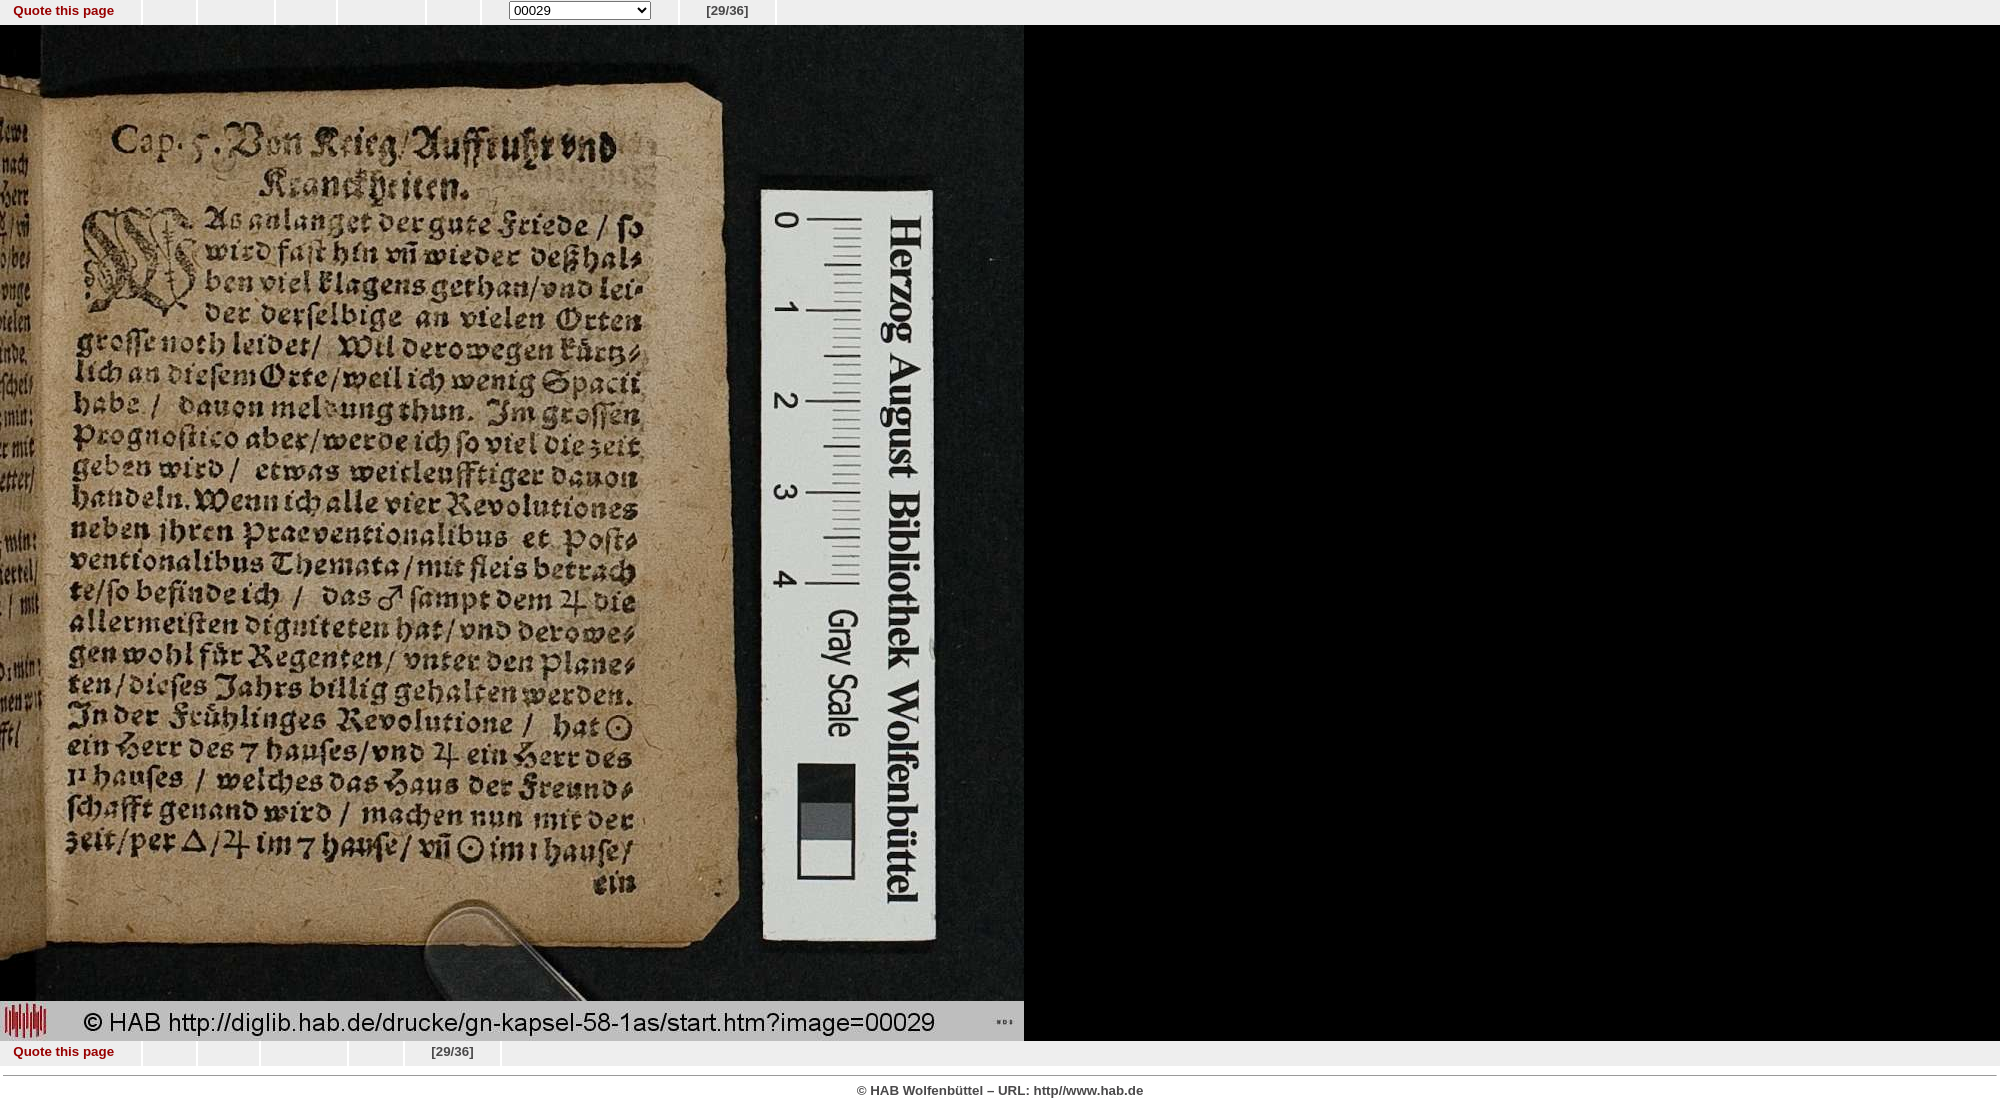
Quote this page (63, 10)
